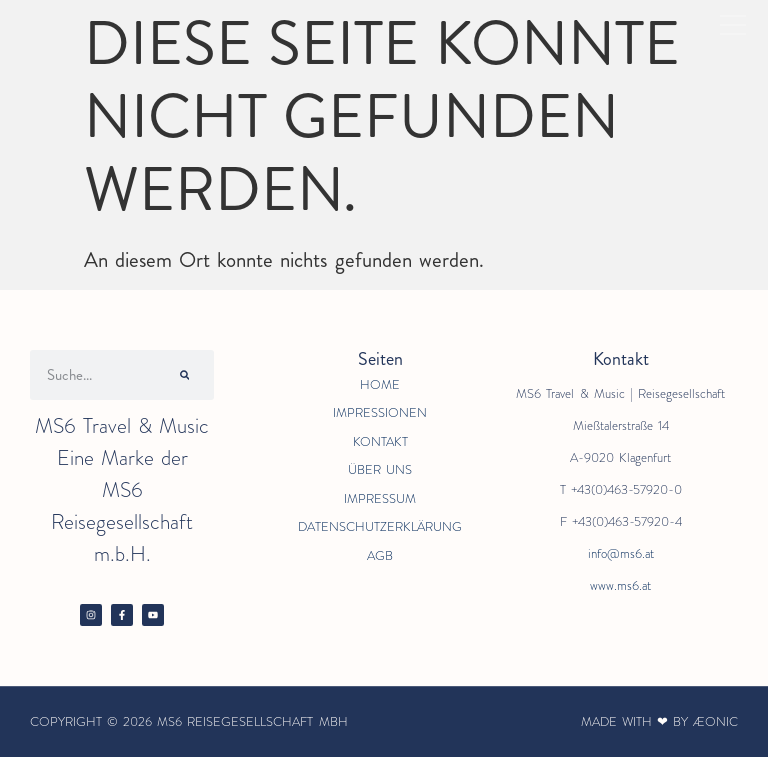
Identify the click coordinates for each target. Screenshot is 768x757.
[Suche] (185, 375)
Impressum (380, 498)
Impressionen (380, 412)
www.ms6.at (620, 585)
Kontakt (380, 441)
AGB (380, 555)
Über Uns (380, 469)
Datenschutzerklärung (380, 526)
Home (380, 384)
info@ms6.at (621, 553)
